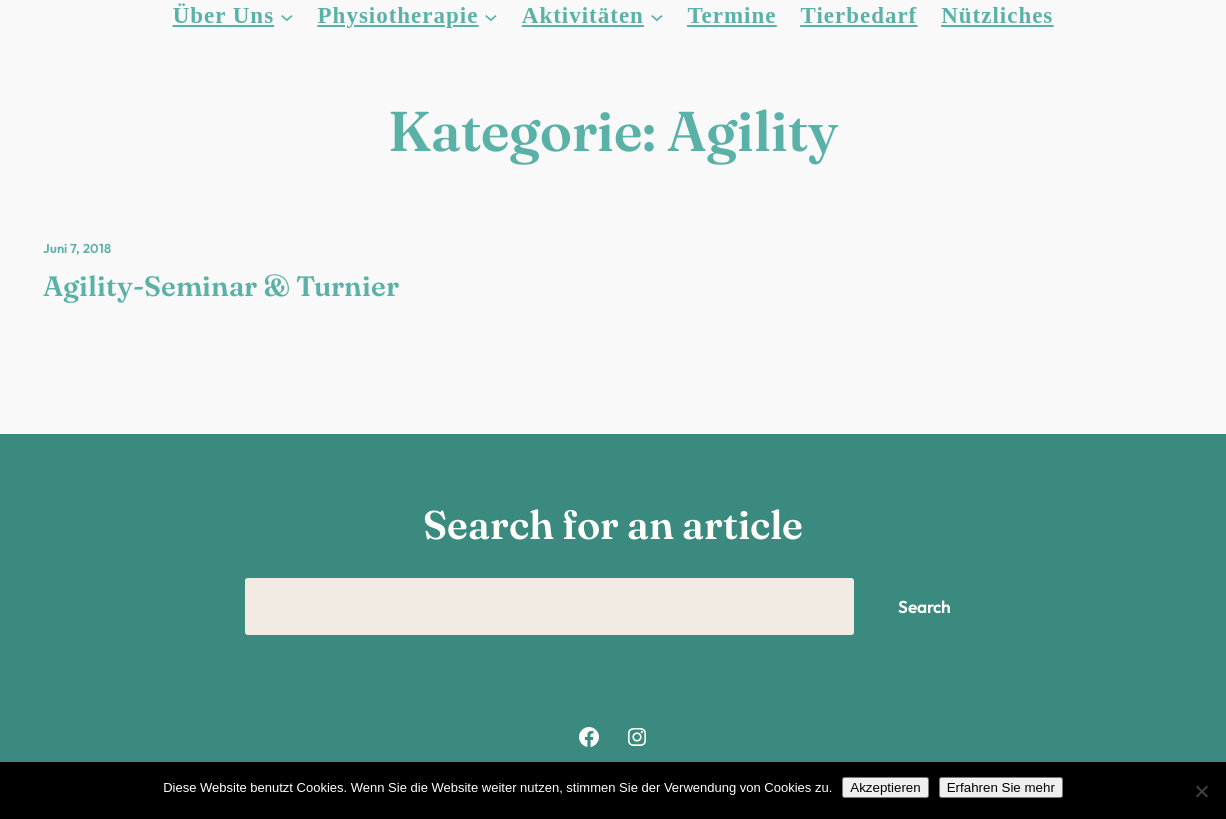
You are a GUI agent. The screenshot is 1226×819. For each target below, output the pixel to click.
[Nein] (1201, 791)
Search (924, 606)
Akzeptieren (885, 787)
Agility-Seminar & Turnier (221, 286)
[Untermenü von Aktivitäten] (657, 16)
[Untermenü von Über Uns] (287, 16)
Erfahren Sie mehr (1001, 787)
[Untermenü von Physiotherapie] (491, 16)
